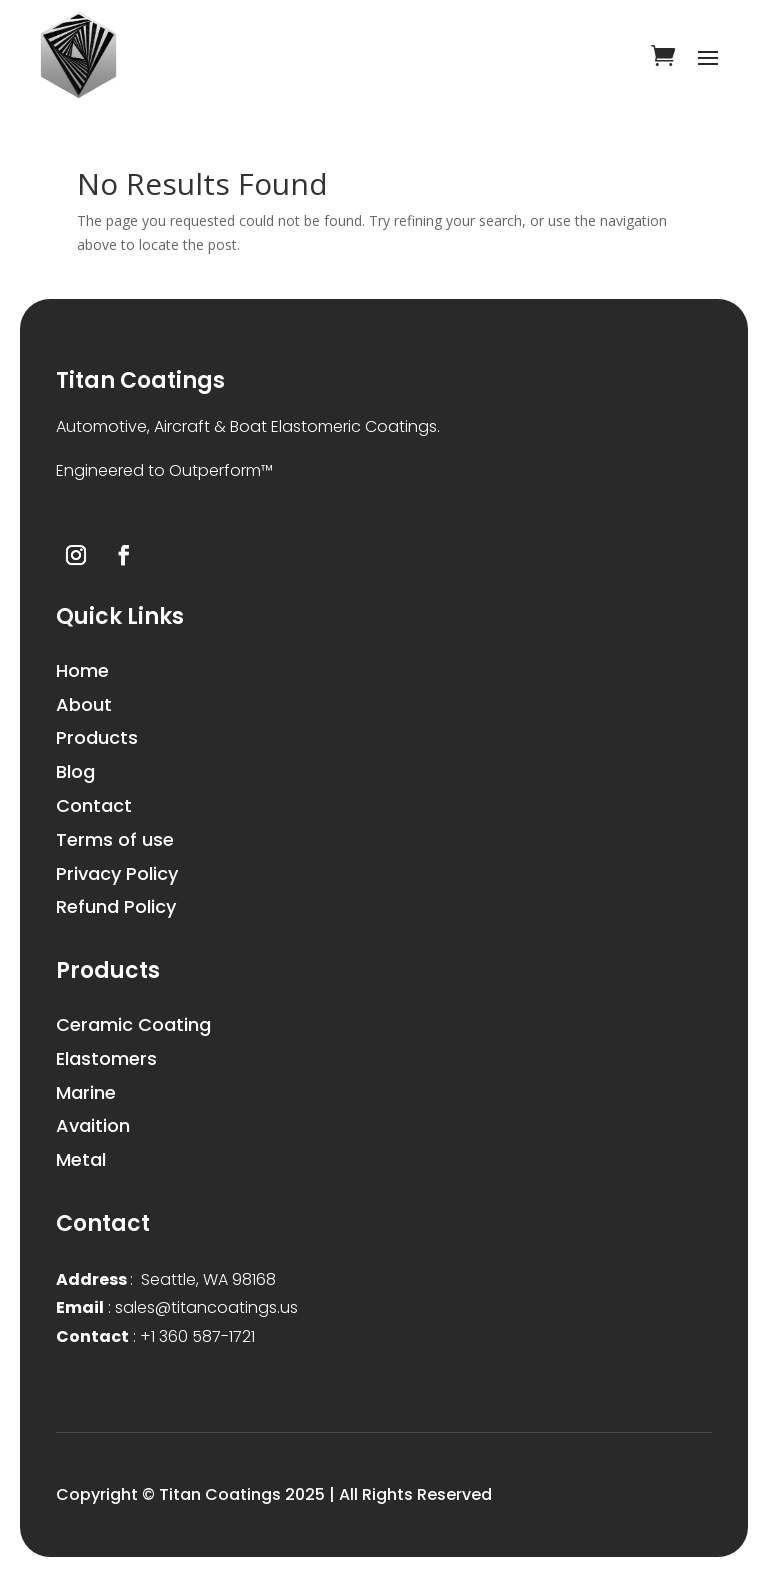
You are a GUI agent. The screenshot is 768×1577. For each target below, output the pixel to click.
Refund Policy (116, 906)
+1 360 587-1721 (155, 1336)
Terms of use (115, 839)
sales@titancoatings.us (177, 1307)
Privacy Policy (117, 873)
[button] (383, 471)
